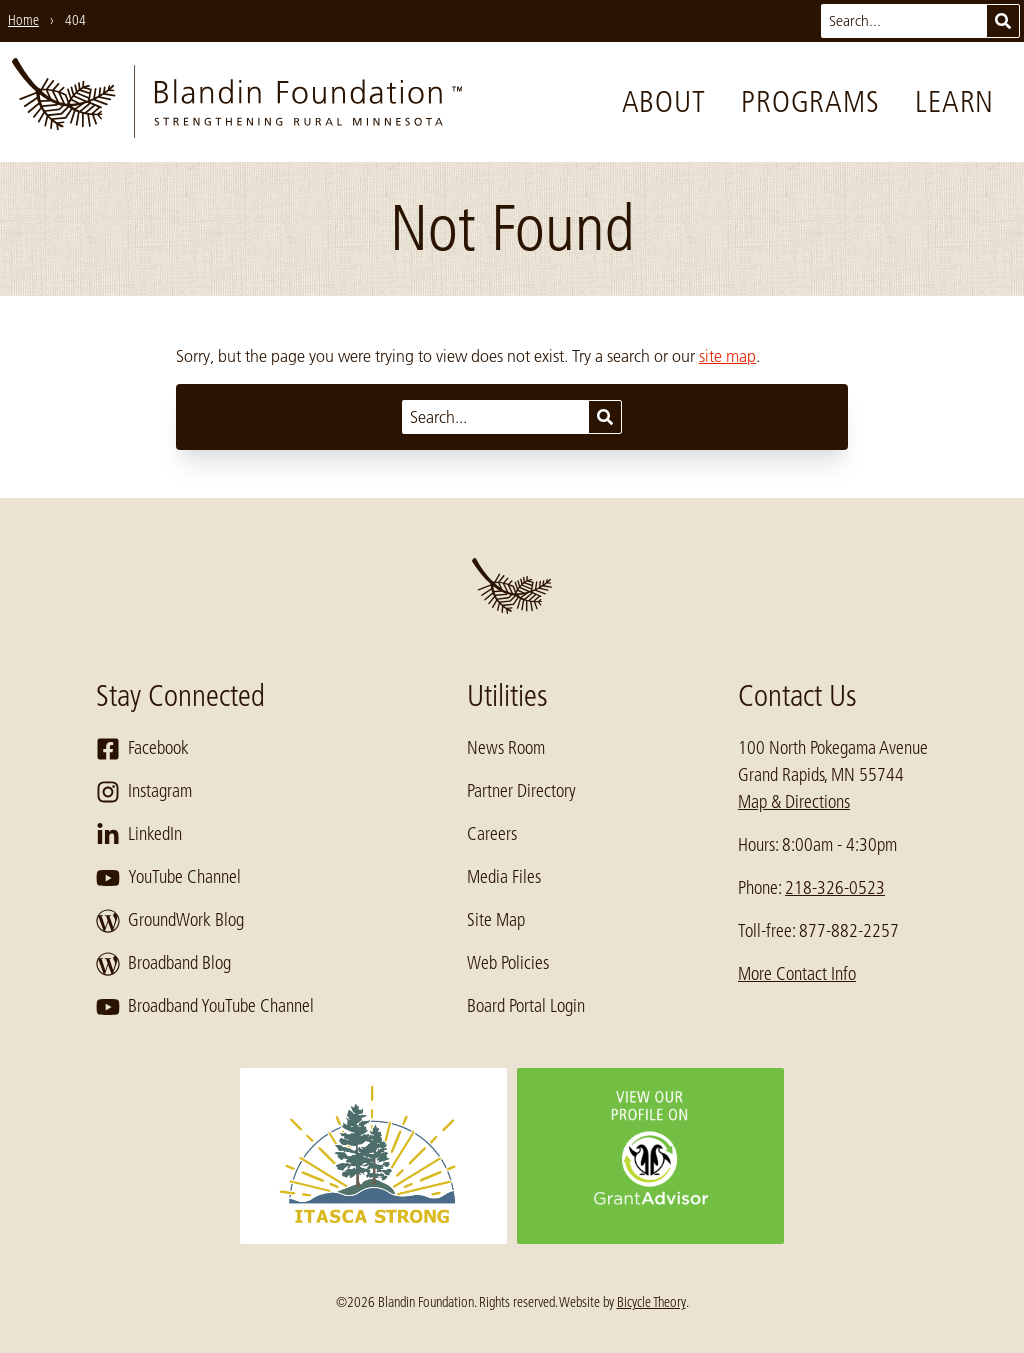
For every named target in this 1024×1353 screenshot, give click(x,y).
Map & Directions (794, 802)
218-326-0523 (835, 888)
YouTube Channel (168, 878)
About (664, 102)
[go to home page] (237, 102)
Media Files (504, 877)
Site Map (496, 920)
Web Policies (508, 963)
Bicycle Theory (651, 1302)
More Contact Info (797, 974)
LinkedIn (139, 835)
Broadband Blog (163, 964)
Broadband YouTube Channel (205, 1007)
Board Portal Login (526, 1006)
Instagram (144, 792)
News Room (506, 748)
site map (727, 356)
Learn (954, 102)
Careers (492, 834)
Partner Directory (521, 791)
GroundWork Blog (170, 921)
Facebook (142, 749)
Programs (810, 102)
